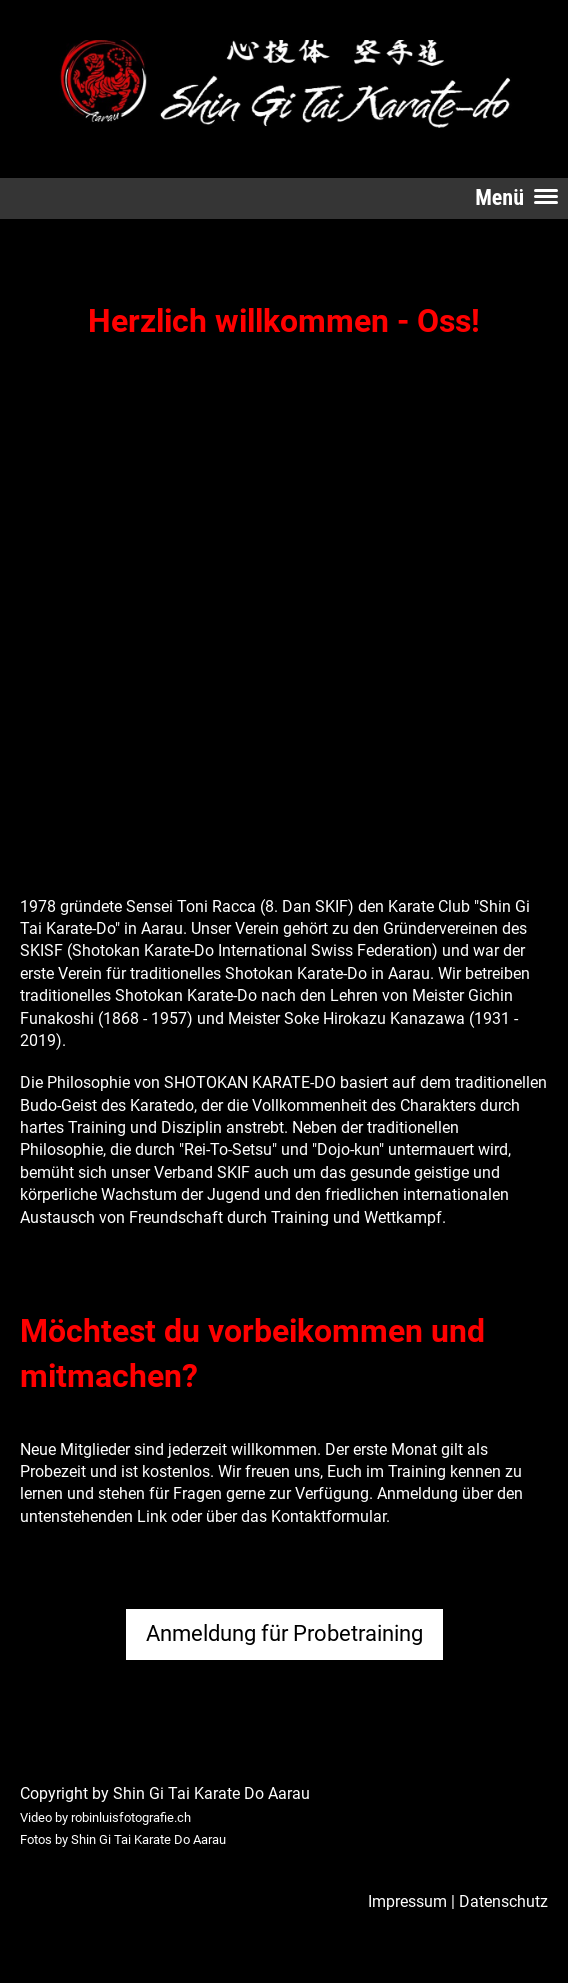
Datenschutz (503, 1901)
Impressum (407, 1901)
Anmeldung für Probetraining (284, 1633)
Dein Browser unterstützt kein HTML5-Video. (257, 533)
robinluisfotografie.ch (131, 1817)
